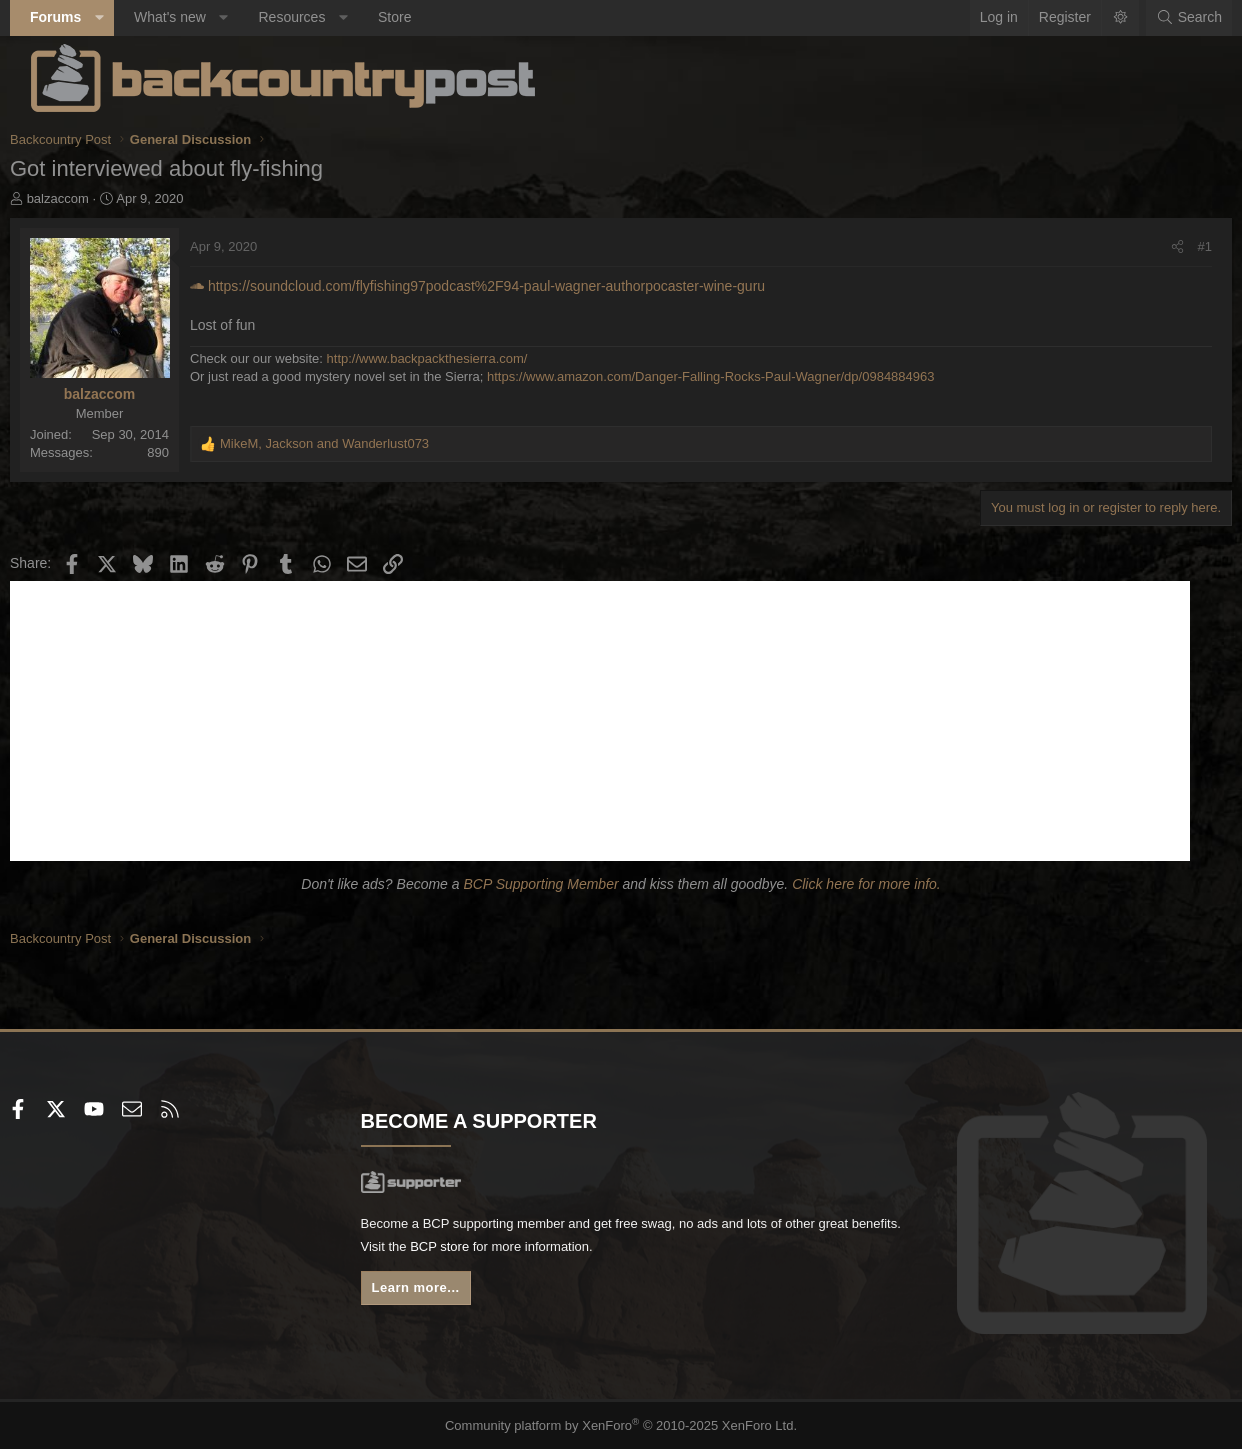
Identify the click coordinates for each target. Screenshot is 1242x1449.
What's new (191, 17)
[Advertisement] (621, 721)
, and (345, 443)
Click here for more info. (866, 884)
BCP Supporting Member (540, 884)
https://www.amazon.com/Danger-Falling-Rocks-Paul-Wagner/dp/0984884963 (732, 376)
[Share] (1156, 247)
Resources (312, 17)
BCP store (554, 1250)
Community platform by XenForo (621, 1426)
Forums (76, 17)
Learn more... (431, 1293)
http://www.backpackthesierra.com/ (448, 358)
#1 (1184, 246)
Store (415, 17)
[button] (120, 18)
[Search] (1168, 18)
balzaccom (79, 198)
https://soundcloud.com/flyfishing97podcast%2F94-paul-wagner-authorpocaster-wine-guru (498, 286)
